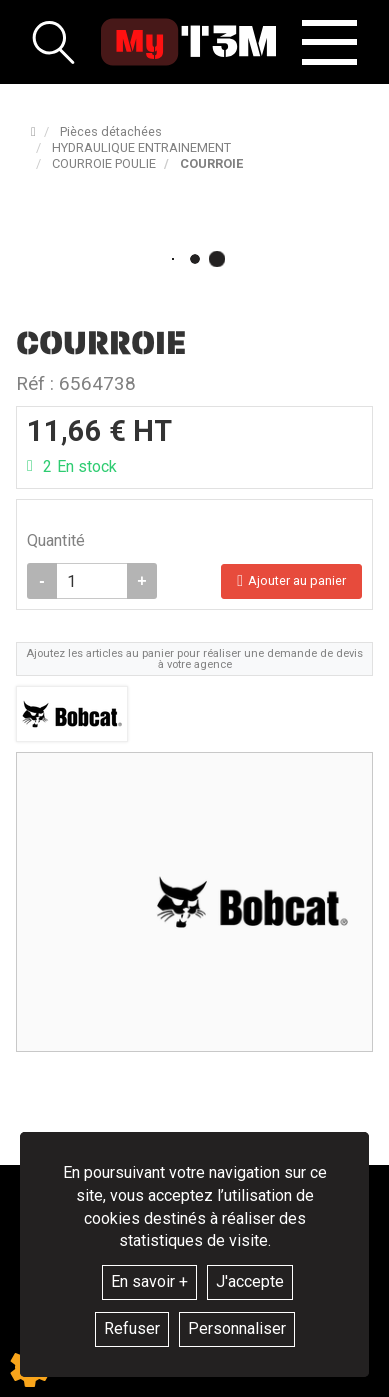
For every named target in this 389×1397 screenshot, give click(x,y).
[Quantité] (92, 581)
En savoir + (149, 1281)
